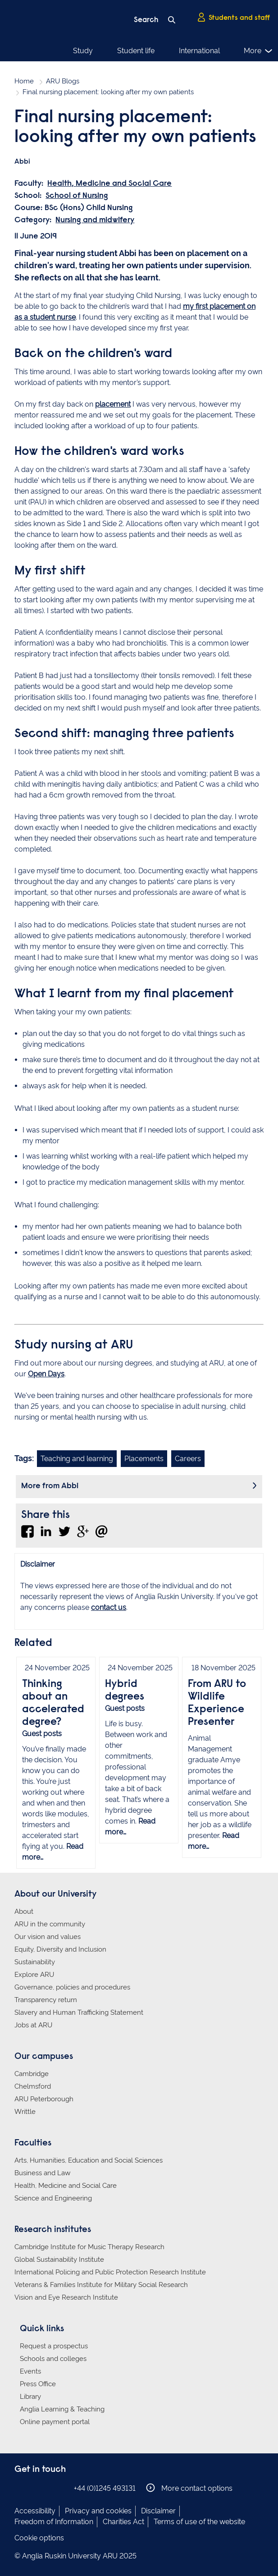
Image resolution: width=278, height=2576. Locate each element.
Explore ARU (34, 1975)
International (199, 50)
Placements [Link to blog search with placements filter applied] (144, 1458)
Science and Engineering (53, 2198)
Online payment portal (55, 2422)
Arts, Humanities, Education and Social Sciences (88, 2160)
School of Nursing (77, 196)
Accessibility (34, 2511)
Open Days (46, 1374)
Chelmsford (32, 2086)
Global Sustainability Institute (59, 2259)
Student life (136, 50)
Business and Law (42, 2173)
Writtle (25, 2112)
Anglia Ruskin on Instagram (34, 2488)
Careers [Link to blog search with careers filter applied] (188, 1458)
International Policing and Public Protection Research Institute (110, 2272)
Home (24, 81)
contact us (108, 1607)
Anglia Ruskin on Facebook (20, 2488)
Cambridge (31, 2074)
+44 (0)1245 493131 (105, 2488)
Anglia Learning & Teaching (62, 2409)
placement (113, 404)
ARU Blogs (62, 81)
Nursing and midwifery (94, 220)
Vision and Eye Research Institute (66, 2297)
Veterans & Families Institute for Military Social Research (101, 2285)
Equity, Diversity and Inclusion (60, 1949)
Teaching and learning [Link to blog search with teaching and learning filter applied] (77, 1458)
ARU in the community (49, 1924)
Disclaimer (158, 2511)
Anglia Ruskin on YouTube (61, 2488)
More (258, 50)
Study (83, 50)
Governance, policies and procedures (72, 1987)
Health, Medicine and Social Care (109, 184)
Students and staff (233, 17)
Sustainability (34, 1962)
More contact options (189, 2488)
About (23, 1911)
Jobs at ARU (33, 2025)
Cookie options (39, 2538)
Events (30, 2371)
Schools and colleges (53, 2359)
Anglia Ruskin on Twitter (47, 2488)
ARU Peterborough (43, 2099)
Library (30, 2397)
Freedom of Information (53, 2521)
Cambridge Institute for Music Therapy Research (89, 2247)
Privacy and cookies (98, 2511)
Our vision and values (47, 1937)
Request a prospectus (54, 2346)
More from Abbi (49, 1486)
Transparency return (45, 2000)
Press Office (38, 2384)
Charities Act (123, 2521)
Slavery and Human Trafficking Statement (78, 2012)
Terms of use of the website (199, 2521)
